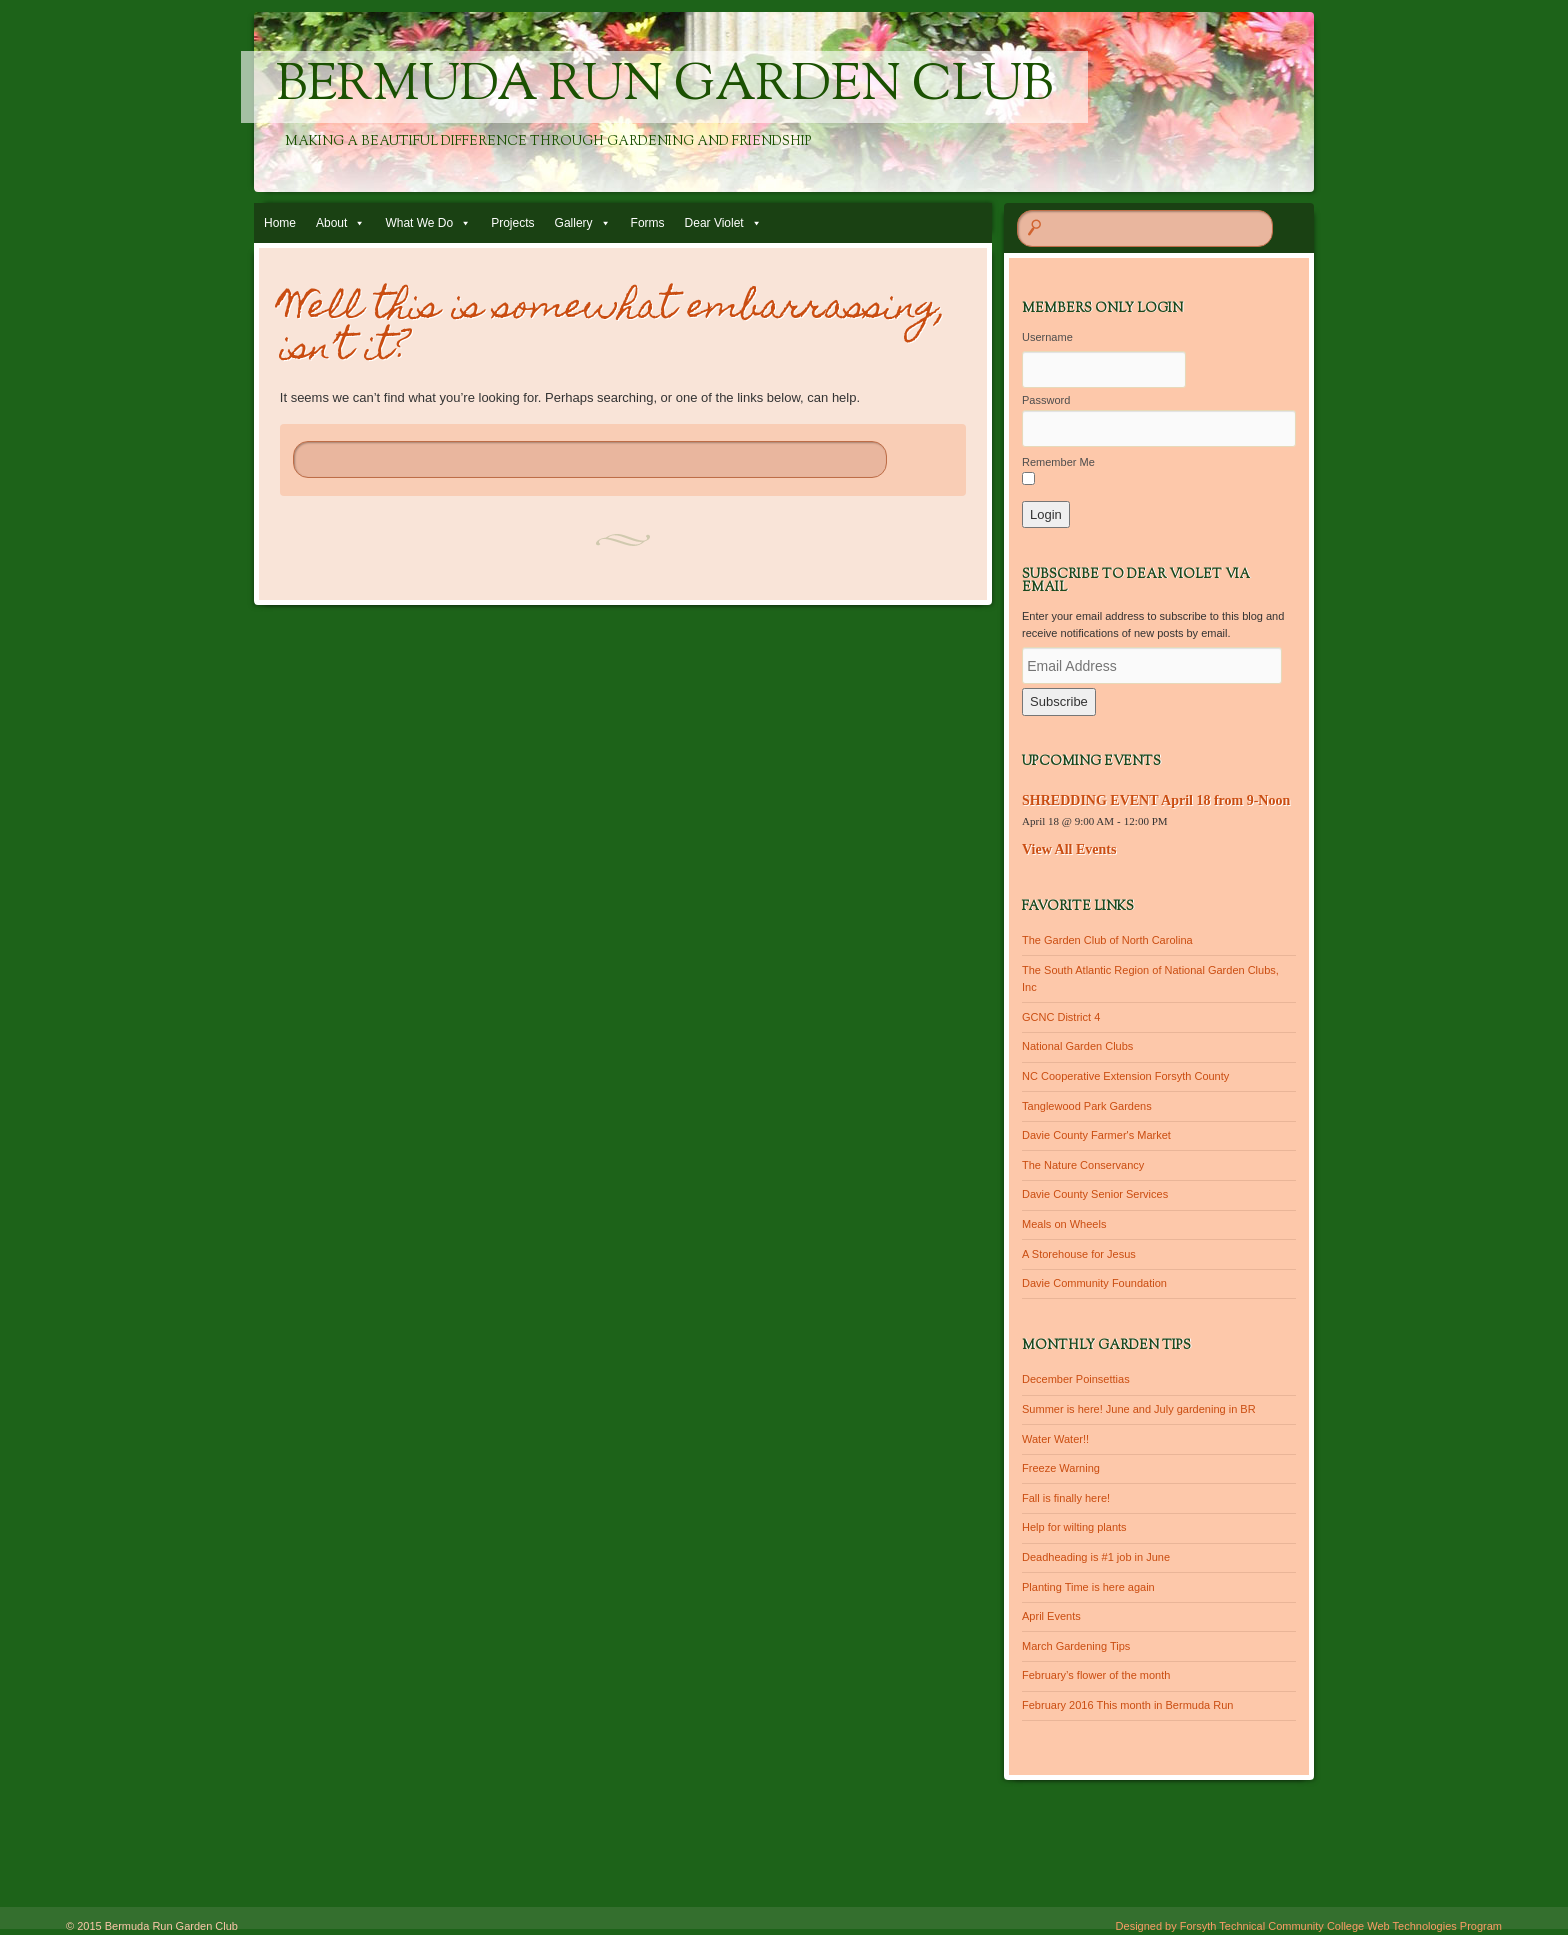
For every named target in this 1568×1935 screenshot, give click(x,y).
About (331, 223)
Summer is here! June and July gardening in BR (1139, 1409)
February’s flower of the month (1096, 1675)
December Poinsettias (1076, 1379)
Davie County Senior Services (1095, 1194)
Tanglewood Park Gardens (1087, 1106)
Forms (648, 223)
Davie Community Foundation (1094, 1283)
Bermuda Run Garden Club (664, 87)
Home (280, 223)
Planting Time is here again (1088, 1587)
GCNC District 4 (1061, 1017)
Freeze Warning (1061, 1468)
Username (1047, 337)
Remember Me (1058, 462)
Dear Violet (714, 223)
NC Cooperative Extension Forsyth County (1125, 1076)
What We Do (419, 223)
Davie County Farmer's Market (1096, 1135)
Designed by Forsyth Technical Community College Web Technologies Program (1309, 1926)
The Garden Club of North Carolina (1107, 940)
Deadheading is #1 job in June (1096, 1557)
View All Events (1069, 849)
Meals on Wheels (1064, 1224)
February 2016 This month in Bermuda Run (1127, 1705)
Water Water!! (1055, 1439)
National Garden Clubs (1077, 1046)
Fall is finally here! (1066, 1498)
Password (1046, 400)
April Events (1051, 1616)
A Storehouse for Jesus (1079, 1254)
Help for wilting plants (1074, 1527)
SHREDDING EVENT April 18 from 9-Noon (1156, 800)
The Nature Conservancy (1083, 1165)
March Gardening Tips (1076, 1646)
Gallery (574, 223)
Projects (512, 223)
